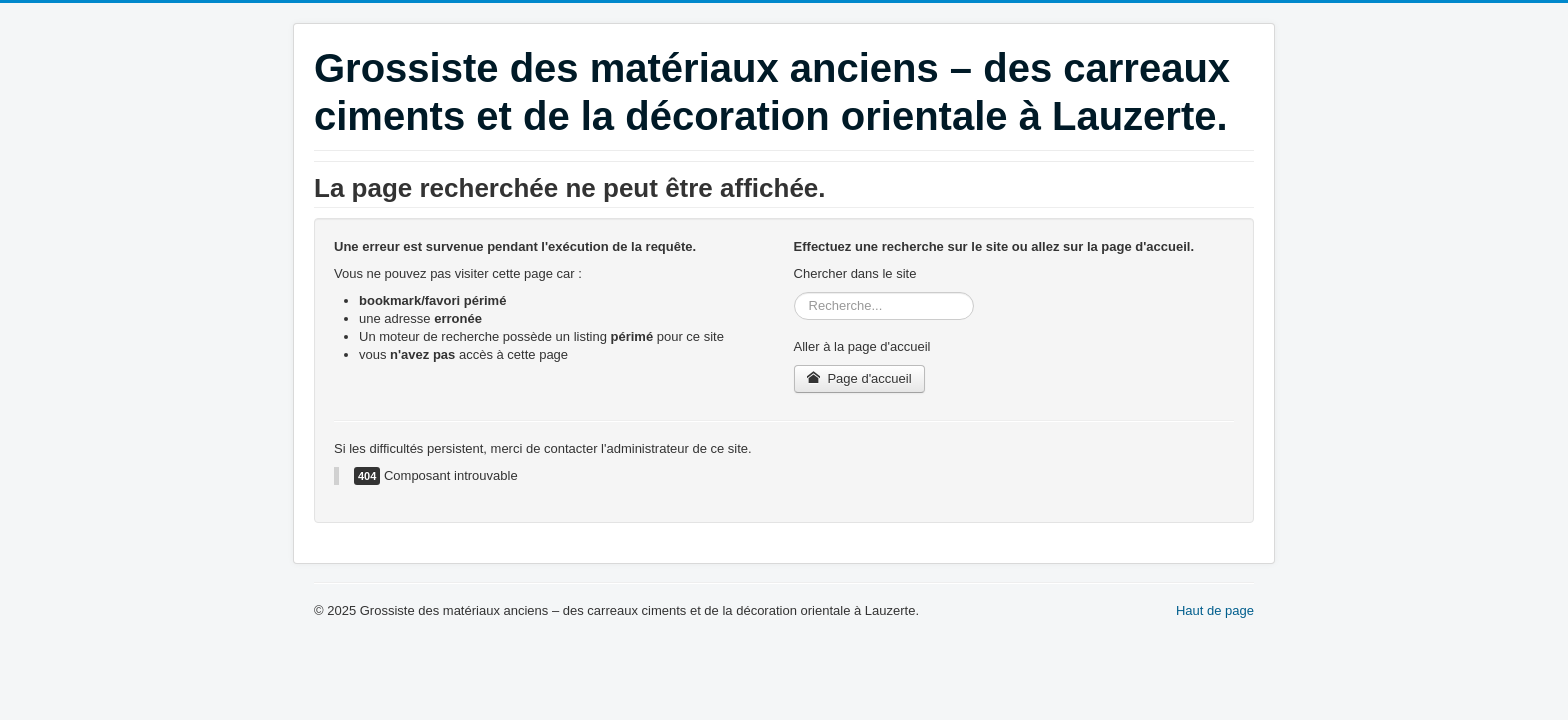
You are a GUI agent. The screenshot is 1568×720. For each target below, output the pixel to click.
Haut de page (1215, 610)
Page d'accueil (859, 378)
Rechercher (794, 292)
